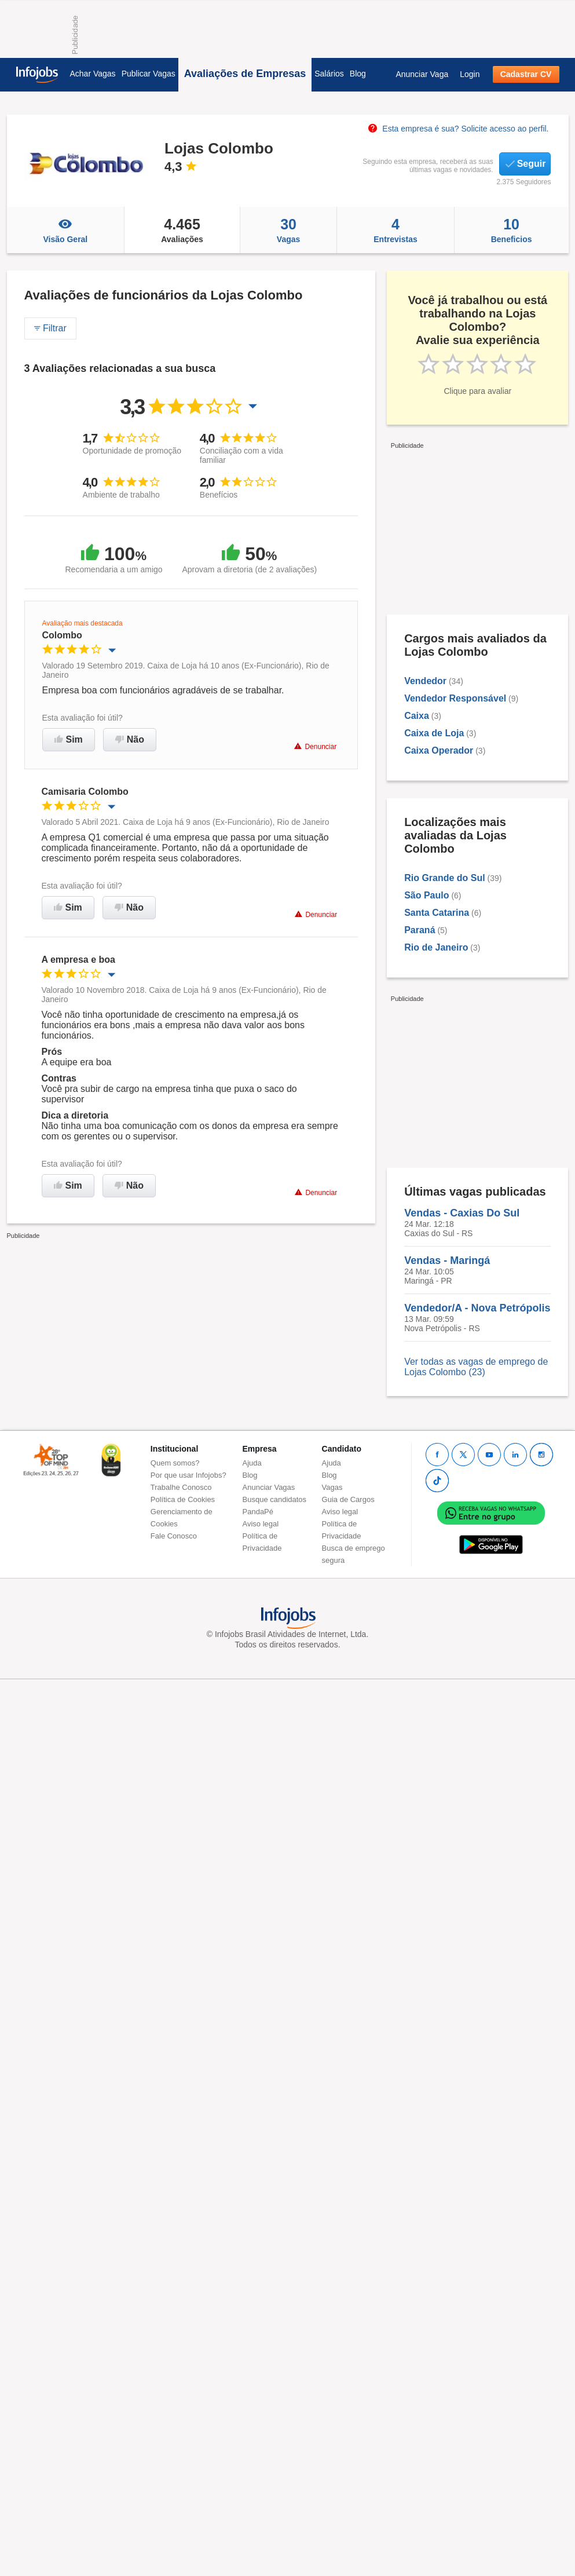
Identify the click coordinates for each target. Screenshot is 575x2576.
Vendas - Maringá (447, 1260)
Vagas (288, 230)
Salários (329, 73)
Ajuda (252, 1463)
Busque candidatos (275, 1499)
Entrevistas (395, 230)
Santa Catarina (436, 913)
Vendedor (425, 681)
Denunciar (315, 746)
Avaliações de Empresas (245, 73)
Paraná (419, 930)
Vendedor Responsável (455, 698)
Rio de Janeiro (436, 947)
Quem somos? (175, 1463)
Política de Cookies (183, 1499)
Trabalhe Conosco (181, 1487)
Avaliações (182, 230)
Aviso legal (261, 1523)
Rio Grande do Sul (444, 878)
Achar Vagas (93, 73)
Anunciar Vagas (269, 1487)
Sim (68, 739)
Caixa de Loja (434, 733)
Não (129, 739)
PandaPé (258, 1511)
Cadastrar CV (526, 74)
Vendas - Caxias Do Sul (461, 1213)
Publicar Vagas (148, 73)
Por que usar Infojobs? (188, 1475)
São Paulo (426, 895)
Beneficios (511, 230)
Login (469, 74)
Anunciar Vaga (421, 74)
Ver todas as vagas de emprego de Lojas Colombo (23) (476, 1367)
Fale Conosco (174, 1536)
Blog (358, 73)
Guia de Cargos (348, 1499)
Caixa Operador (438, 750)
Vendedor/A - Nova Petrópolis (477, 1308)
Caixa (416, 716)
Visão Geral (66, 230)
